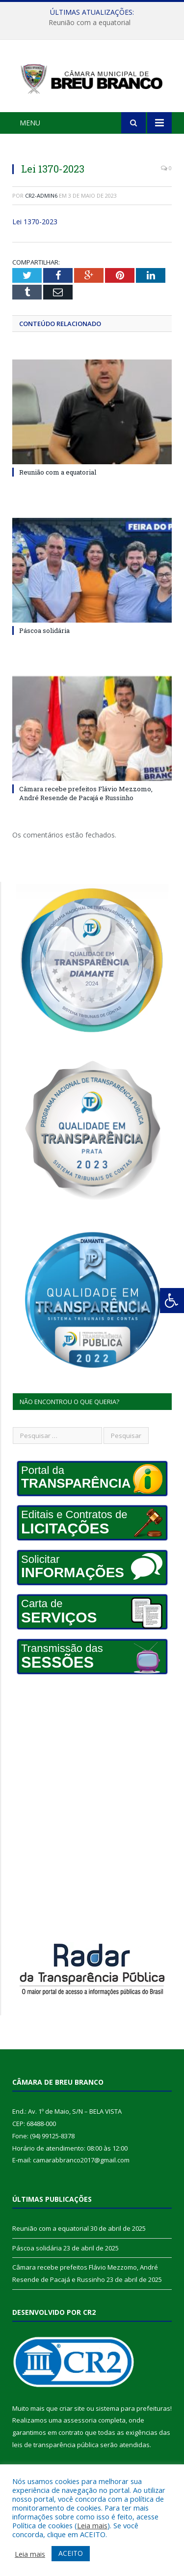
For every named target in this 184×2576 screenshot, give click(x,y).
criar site (72, 2408)
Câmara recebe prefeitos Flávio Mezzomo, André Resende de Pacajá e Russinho (86, 793)
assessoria (80, 2420)
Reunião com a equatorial (90, 22)
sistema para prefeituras (133, 2408)
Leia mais (92, 2525)
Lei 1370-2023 (34, 221)
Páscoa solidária (44, 630)
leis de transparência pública (55, 2444)
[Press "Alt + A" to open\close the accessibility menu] (172, 1300)
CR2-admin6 (41, 195)
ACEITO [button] (70, 2553)
